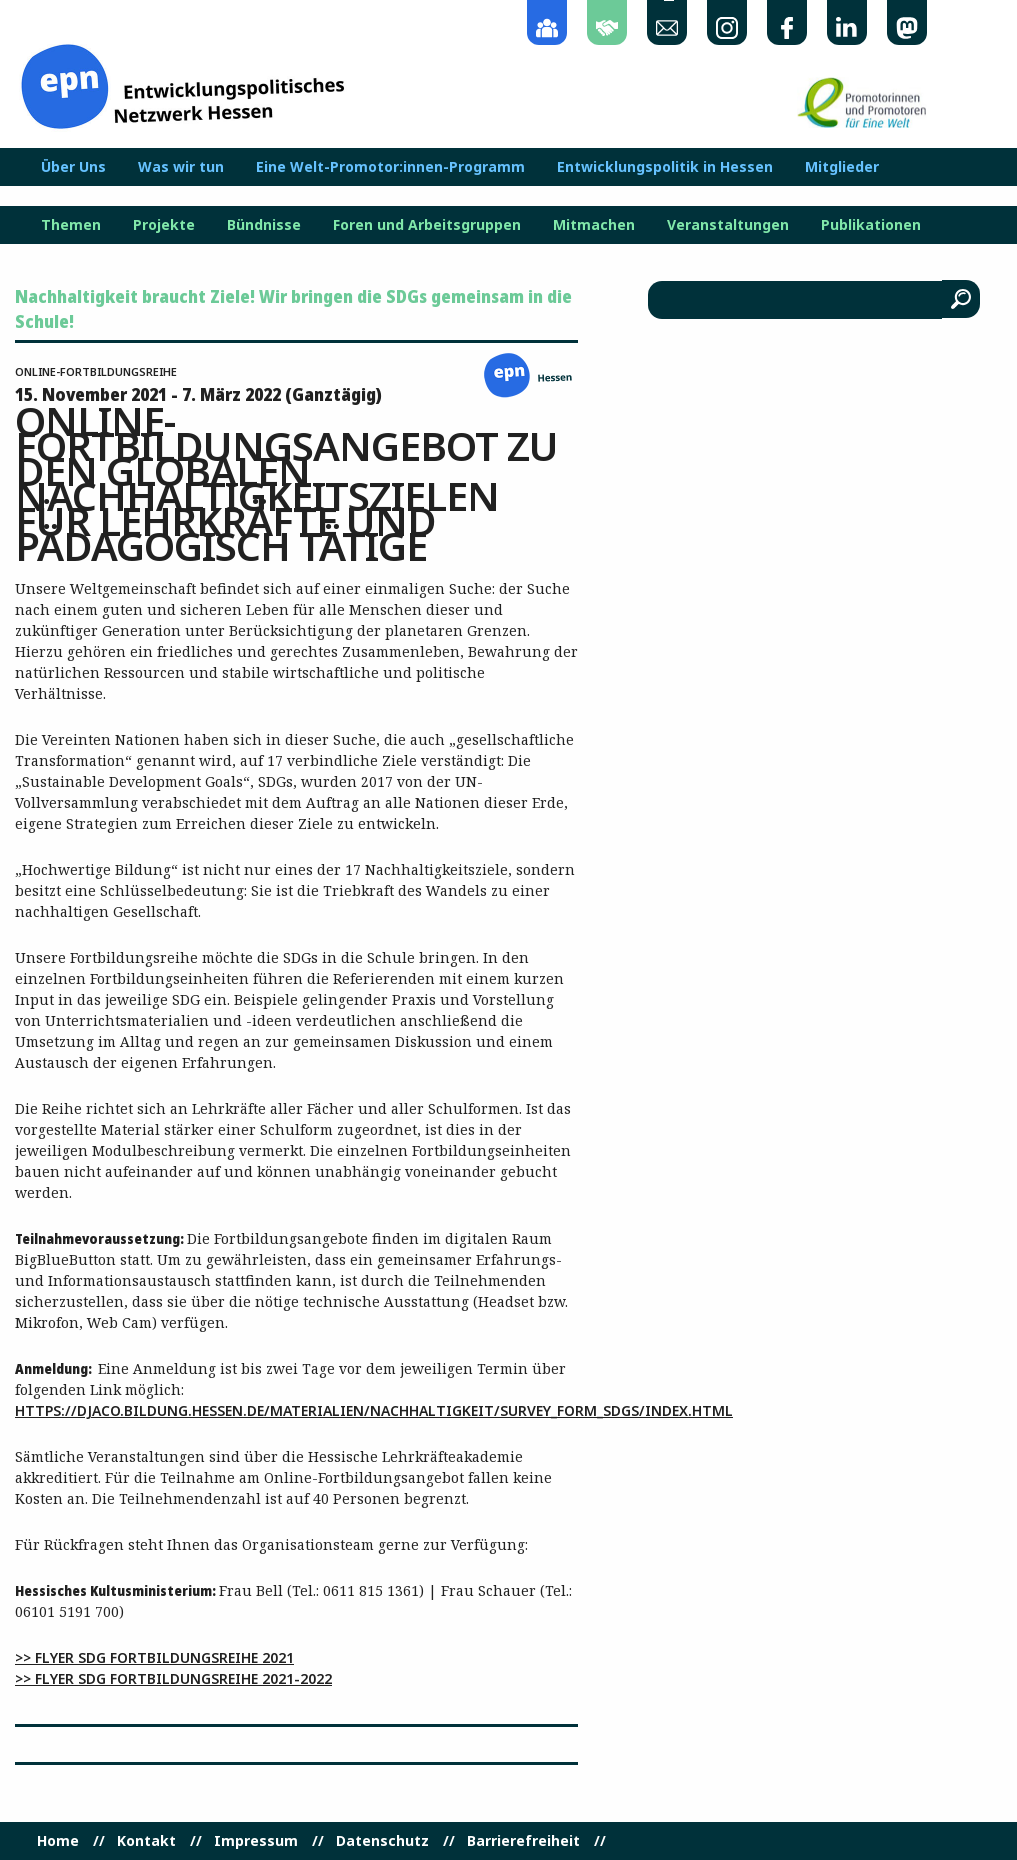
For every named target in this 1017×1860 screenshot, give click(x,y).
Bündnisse (264, 225)
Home (58, 1841)
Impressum (256, 1841)
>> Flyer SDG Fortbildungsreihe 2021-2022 (173, 1678)
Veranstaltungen (728, 225)
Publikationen (871, 225)
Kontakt (146, 1841)
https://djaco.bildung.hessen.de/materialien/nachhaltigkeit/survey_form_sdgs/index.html (374, 1410)
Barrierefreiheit (523, 1841)
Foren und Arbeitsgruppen (427, 225)
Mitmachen (594, 225)
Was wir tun (181, 167)
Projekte (164, 225)
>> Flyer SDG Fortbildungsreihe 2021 (154, 1657)
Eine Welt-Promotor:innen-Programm (390, 167)
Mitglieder (842, 167)
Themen (71, 225)
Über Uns (73, 167)
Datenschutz (382, 1841)
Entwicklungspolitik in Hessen (665, 167)
